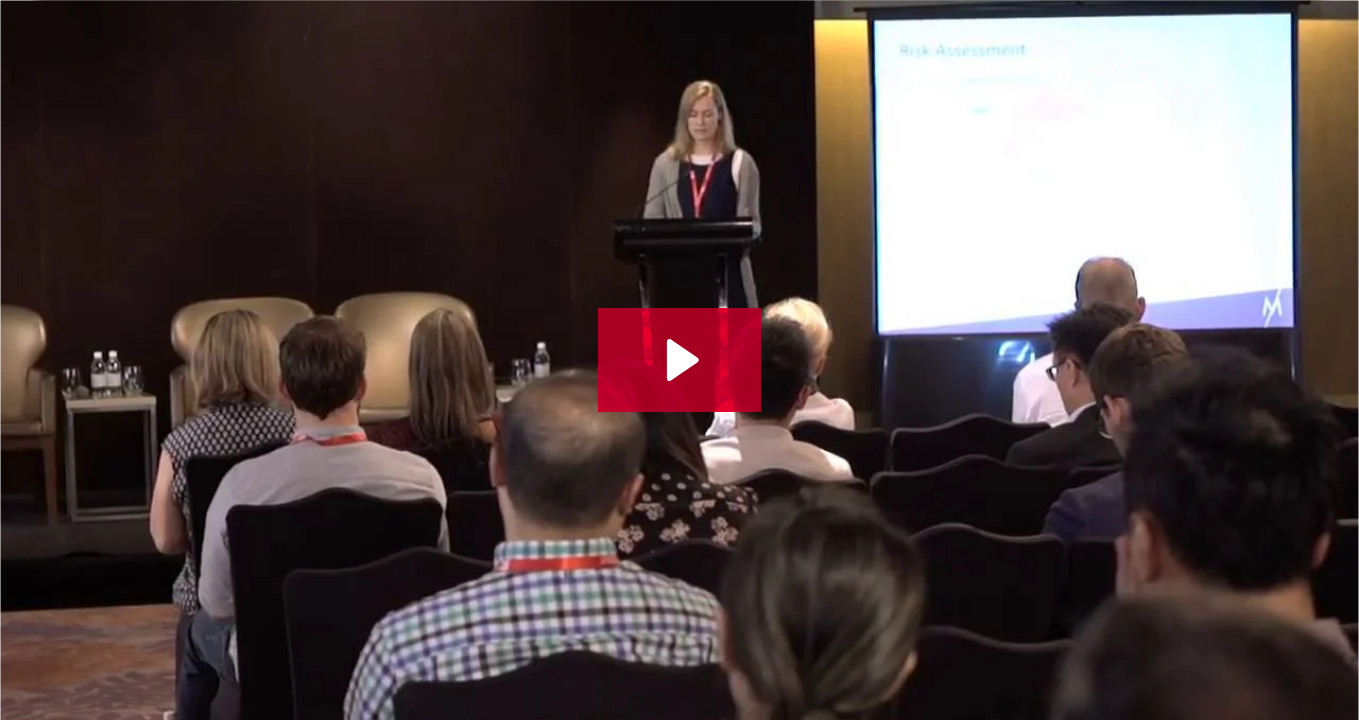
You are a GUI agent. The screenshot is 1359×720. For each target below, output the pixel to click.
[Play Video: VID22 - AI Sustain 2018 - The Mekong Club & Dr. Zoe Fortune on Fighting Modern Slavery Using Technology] (679, 360)
